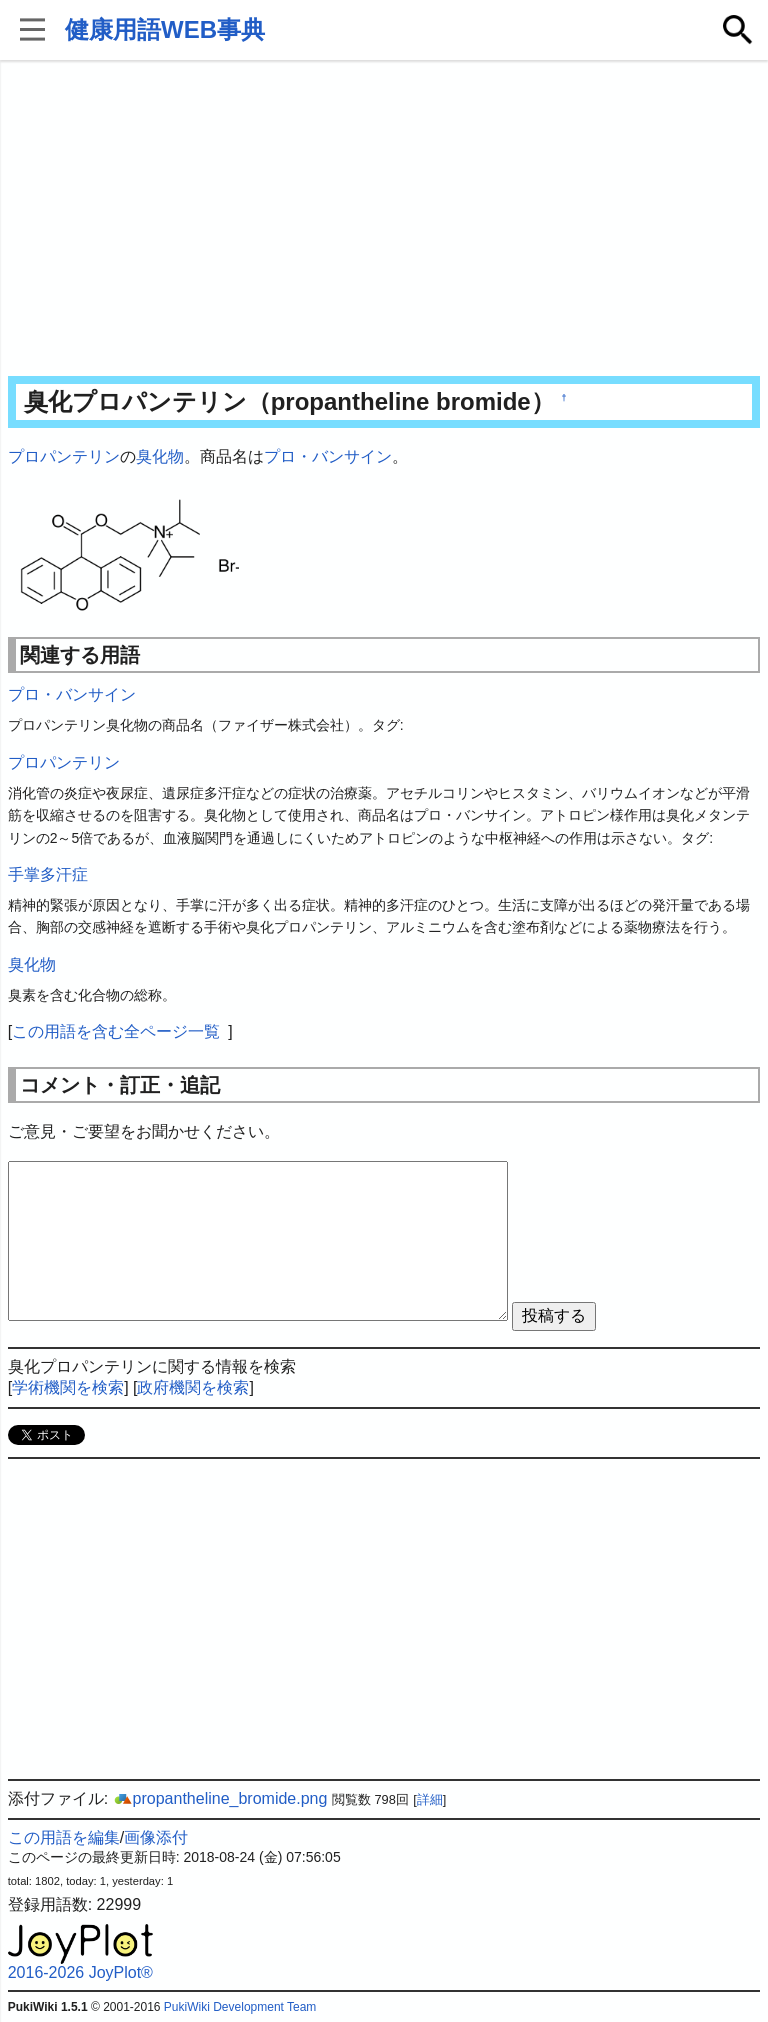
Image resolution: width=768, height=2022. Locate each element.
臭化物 (160, 456)
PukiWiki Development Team (240, 2007)
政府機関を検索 (193, 1387)
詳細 (430, 1799)
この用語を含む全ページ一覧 (116, 1031)
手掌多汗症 (48, 874)
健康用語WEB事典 (165, 29)
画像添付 (156, 1837)
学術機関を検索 (68, 1387)
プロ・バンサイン (328, 456)
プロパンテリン (64, 456)
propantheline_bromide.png (220, 1798)
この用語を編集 (64, 1837)
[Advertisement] (384, 220)
